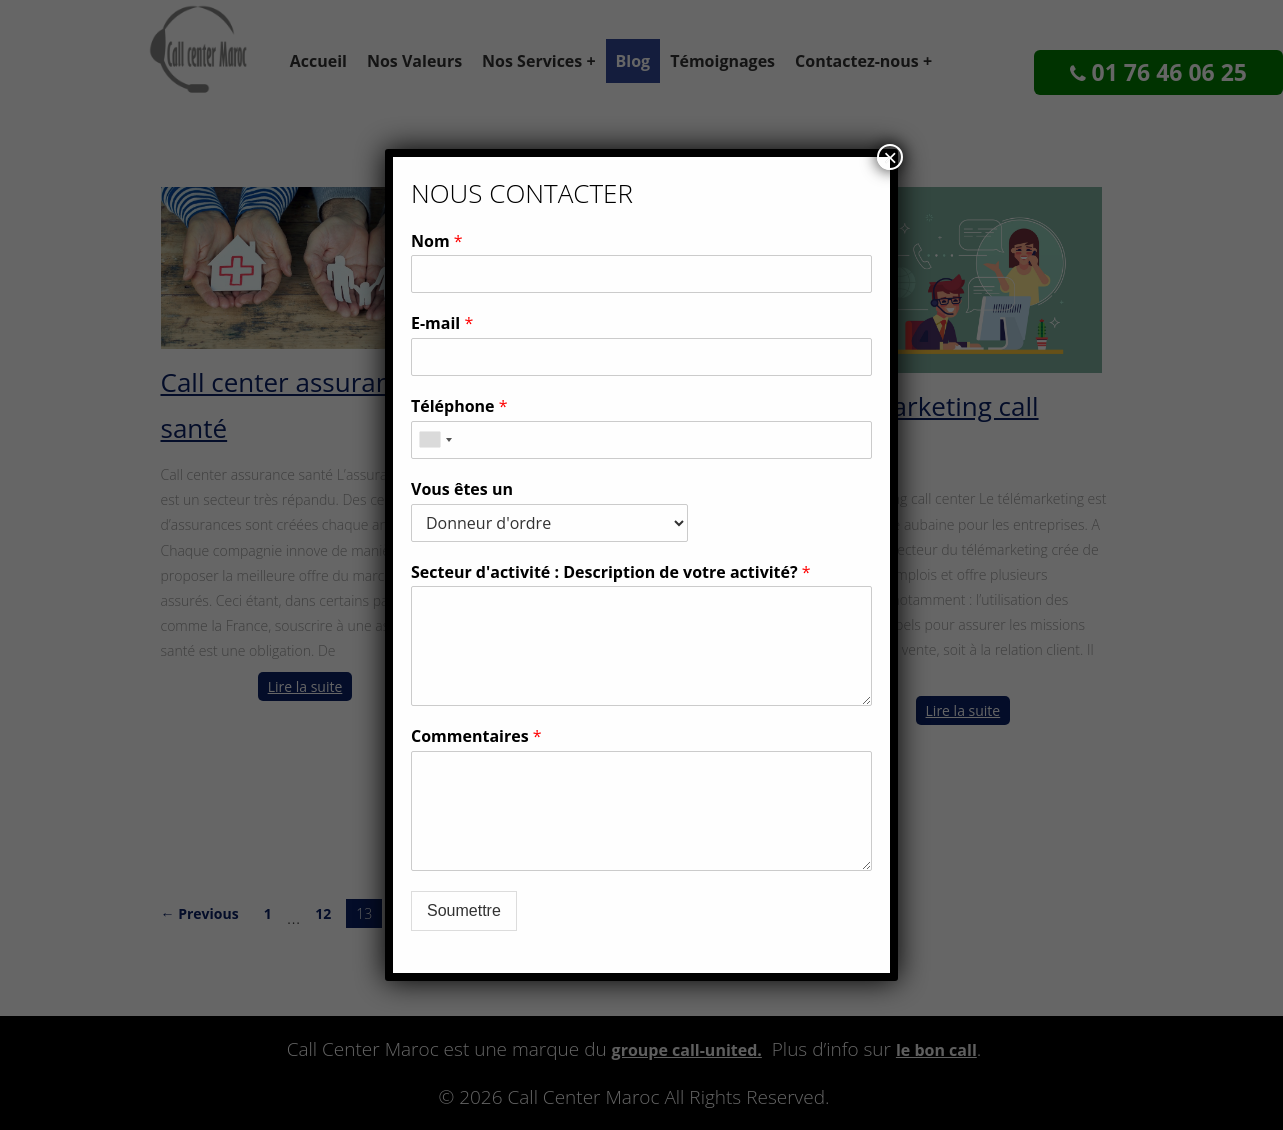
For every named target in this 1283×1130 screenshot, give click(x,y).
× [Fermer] (890, 157)
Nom (437, 241)
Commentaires (476, 736)
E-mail (442, 323)
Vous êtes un (462, 489)
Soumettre (464, 910)
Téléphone (459, 406)
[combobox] (435, 440)
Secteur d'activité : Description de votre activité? (611, 572)
